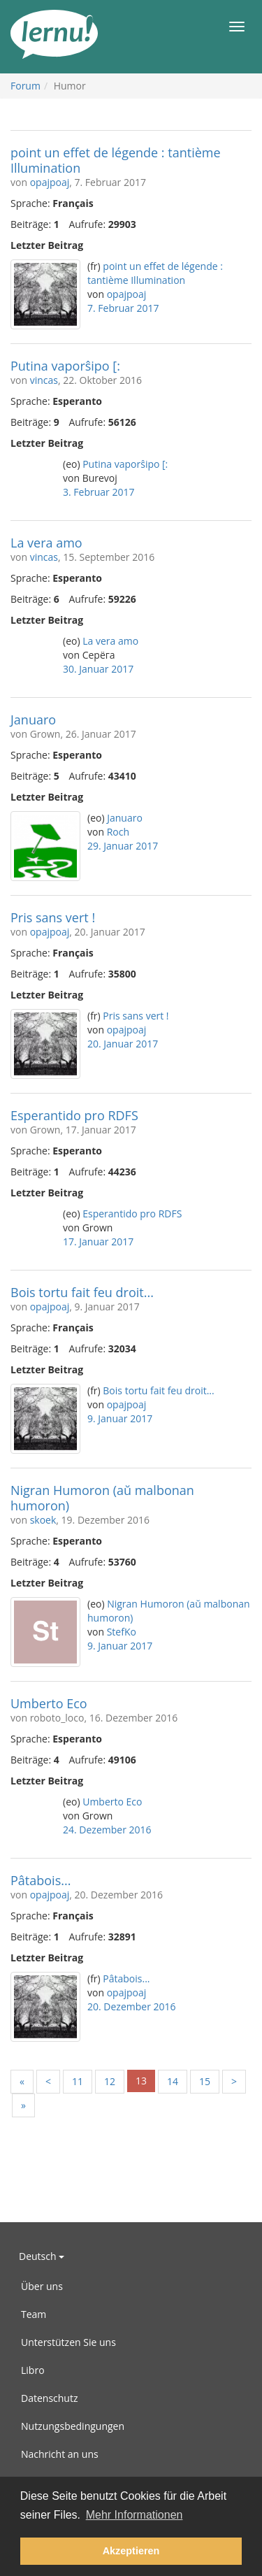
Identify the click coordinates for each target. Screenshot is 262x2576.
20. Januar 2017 (122, 1043)
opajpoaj (50, 182)
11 (77, 2081)
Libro (33, 2370)
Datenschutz (49, 2398)
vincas (44, 380)
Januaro (33, 719)
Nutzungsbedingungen (72, 2426)
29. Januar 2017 (122, 845)
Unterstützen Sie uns (68, 2342)
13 (141, 2080)
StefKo (121, 1631)
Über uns (42, 2286)
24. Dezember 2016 (107, 1829)
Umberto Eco (48, 1703)
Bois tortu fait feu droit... (82, 1292)
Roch (118, 831)
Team (33, 2314)
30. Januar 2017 (98, 668)
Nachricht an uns (60, 2454)
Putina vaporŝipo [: (65, 365)
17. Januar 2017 (98, 1241)
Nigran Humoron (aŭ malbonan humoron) (102, 1498)
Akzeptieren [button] (131, 2550)
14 (172, 2081)
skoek (43, 1519)
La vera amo (46, 542)
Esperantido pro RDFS (74, 1115)
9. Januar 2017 (119, 1418)
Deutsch (41, 2256)
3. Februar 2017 (98, 492)
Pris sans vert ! (52, 917)
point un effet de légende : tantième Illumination (115, 160)
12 (109, 2081)
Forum (25, 85)
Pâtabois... (40, 1880)
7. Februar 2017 (123, 308)
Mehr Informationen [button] (134, 2515)
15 (204, 2081)
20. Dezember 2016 (131, 2006)
